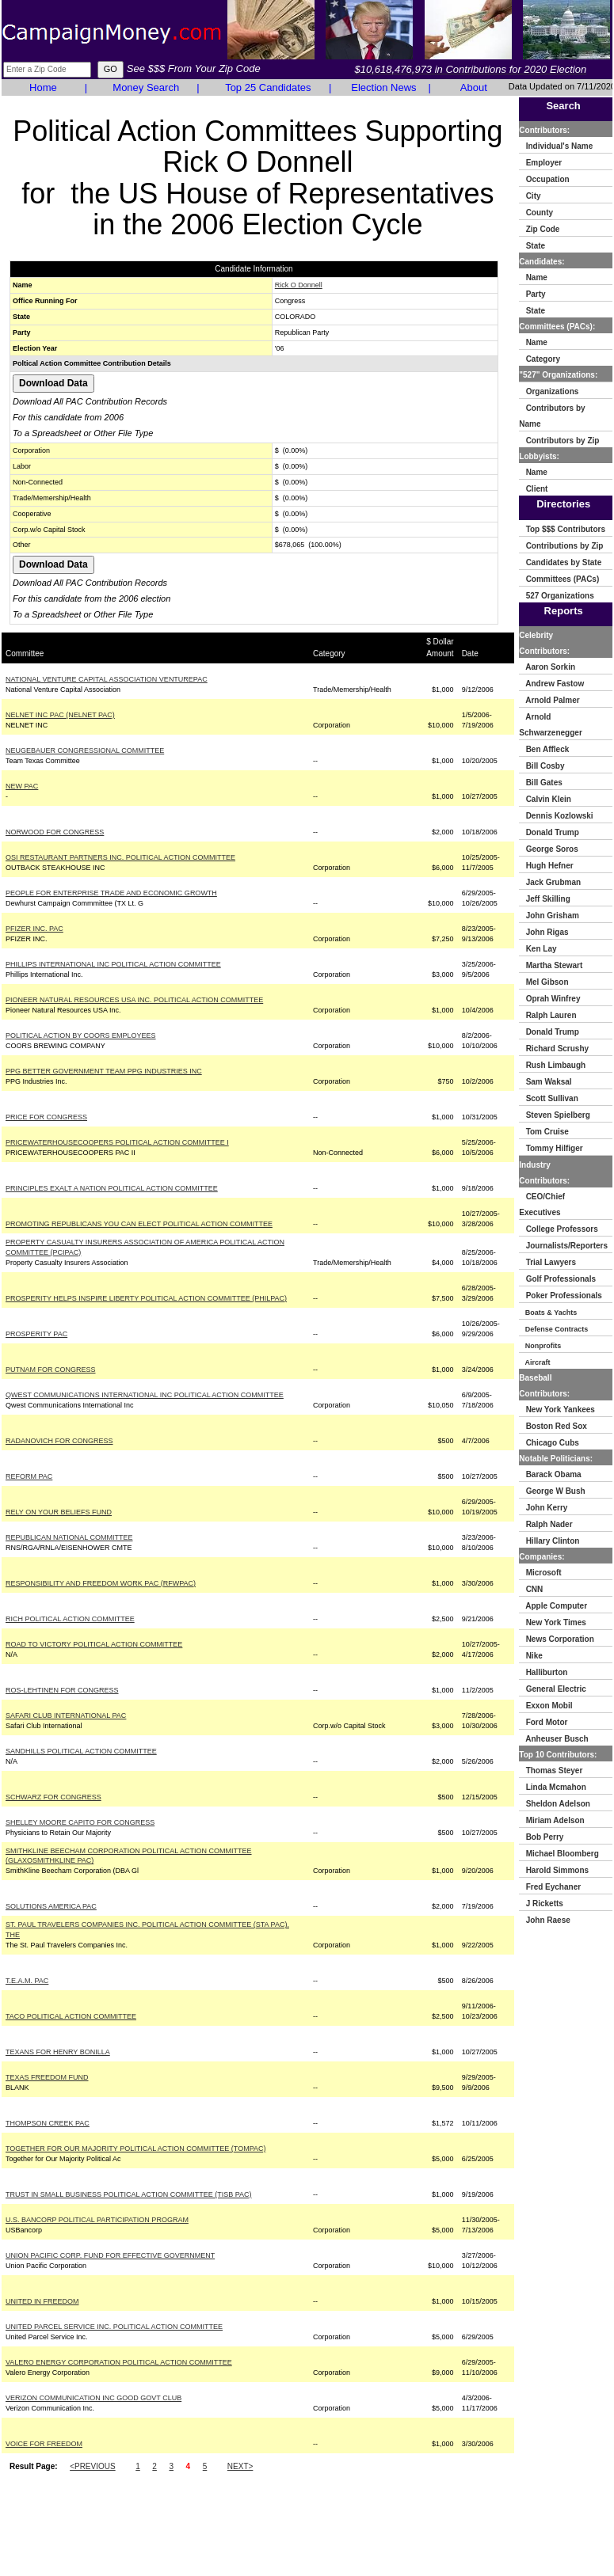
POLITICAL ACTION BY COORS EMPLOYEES (81, 1035)
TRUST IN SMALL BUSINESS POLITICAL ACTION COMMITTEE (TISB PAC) (129, 2194)
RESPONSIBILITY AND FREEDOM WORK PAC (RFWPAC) (101, 1583)
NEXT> (240, 2466)
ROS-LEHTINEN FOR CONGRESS (62, 1690)
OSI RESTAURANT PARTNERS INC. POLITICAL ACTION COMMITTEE (120, 857)
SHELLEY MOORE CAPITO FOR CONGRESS (80, 1822)
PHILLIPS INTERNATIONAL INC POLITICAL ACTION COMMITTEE (113, 964)
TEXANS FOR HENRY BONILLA (58, 2052)
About (473, 87)
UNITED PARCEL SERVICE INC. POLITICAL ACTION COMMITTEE (114, 2327)
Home (43, 87)
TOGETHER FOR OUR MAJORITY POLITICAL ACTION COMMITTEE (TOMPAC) (136, 2148)
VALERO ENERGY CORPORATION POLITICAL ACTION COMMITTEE (119, 2362)
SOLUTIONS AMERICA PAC (51, 1906)
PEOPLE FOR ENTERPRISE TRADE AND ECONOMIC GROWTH (111, 893)
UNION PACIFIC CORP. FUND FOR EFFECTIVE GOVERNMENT (110, 2255)
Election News (383, 87)
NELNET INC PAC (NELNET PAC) (60, 715)
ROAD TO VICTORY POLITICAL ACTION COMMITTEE (94, 1644)
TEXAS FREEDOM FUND (47, 2077)
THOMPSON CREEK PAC (48, 2123)
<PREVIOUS (93, 2466)
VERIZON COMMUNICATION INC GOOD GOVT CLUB (93, 2398)
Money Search (146, 87)
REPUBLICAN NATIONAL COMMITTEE (69, 1537)
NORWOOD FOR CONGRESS (55, 832)
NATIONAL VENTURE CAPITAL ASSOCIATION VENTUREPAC (107, 679)
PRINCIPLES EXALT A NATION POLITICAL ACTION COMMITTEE (112, 1188)
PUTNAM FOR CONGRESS (51, 1369)
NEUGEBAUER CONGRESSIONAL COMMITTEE (85, 750)
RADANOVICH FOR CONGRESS (59, 1441)
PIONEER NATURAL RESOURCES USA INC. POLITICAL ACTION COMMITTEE (134, 1000)
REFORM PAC (29, 1476)
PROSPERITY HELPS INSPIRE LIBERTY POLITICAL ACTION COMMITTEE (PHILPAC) (146, 1298)
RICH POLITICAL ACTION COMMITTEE (70, 1619)
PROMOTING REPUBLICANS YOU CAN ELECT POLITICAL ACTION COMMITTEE (139, 1224)
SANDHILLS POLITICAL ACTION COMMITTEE (81, 1751)
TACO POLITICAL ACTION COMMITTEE (71, 2016)
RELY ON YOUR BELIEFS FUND (59, 1512)
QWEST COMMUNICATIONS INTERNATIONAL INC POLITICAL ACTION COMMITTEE (145, 1395)
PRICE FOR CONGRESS (46, 1117)
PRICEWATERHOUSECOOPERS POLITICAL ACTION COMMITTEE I (117, 1142)
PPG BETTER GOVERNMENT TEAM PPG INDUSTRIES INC (104, 1071)
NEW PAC (22, 786)
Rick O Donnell (298, 285)
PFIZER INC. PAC (34, 929)
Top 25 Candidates (268, 87)
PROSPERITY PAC (36, 1334)
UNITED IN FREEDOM (42, 2301)
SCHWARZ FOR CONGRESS (53, 1797)
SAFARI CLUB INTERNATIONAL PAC (66, 1715)
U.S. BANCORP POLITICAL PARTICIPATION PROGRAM (97, 2220)
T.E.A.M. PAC (27, 1981)
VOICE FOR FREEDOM (44, 2444)
